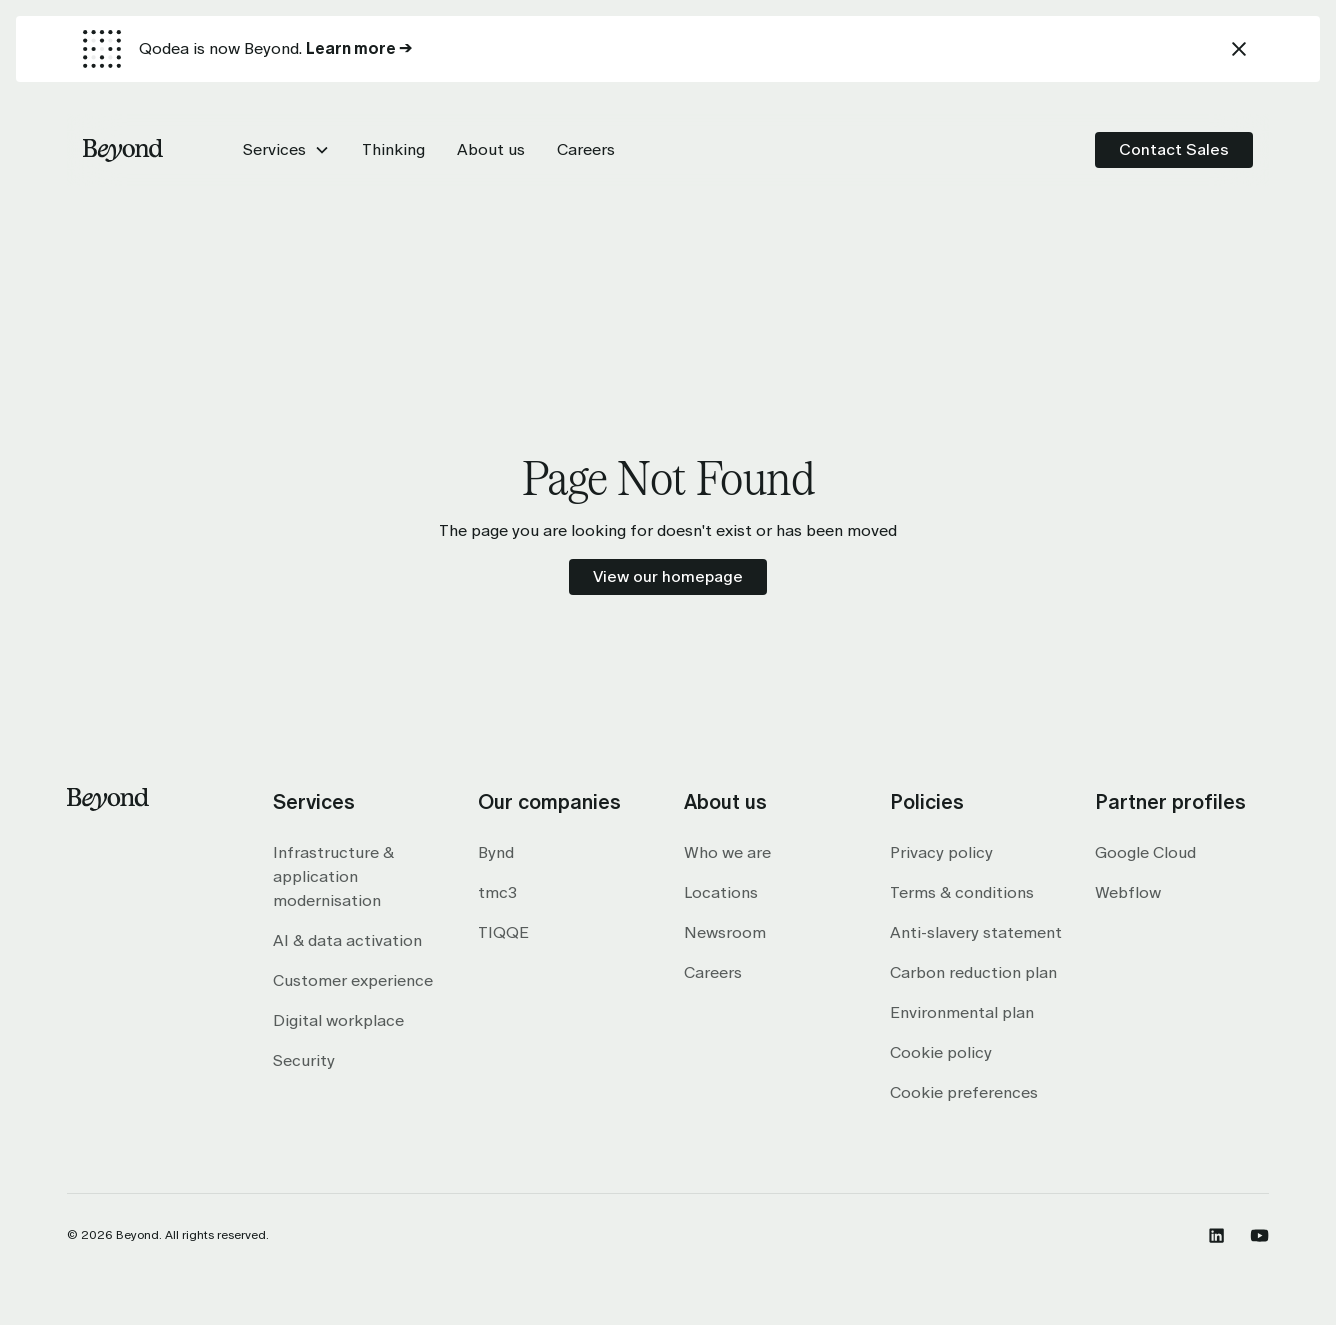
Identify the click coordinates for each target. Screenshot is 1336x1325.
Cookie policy (941, 1052)
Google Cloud (1145, 852)
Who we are (727, 852)
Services (274, 149)
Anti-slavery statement (976, 932)
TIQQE (503, 932)
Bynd (496, 852)
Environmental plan (962, 1012)
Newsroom (725, 932)
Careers (713, 972)
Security (304, 1060)
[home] (123, 150)
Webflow (1128, 892)
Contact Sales (1174, 149)
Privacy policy (941, 852)
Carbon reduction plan (973, 972)
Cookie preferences (964, 1092)
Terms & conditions (962, 892)
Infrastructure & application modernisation (333, 876)
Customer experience (353, 980)
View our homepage (668, 576)
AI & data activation (347, 940)
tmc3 (497, 892)
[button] (286, 150)
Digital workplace (338, 1020)
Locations (721, 892)
